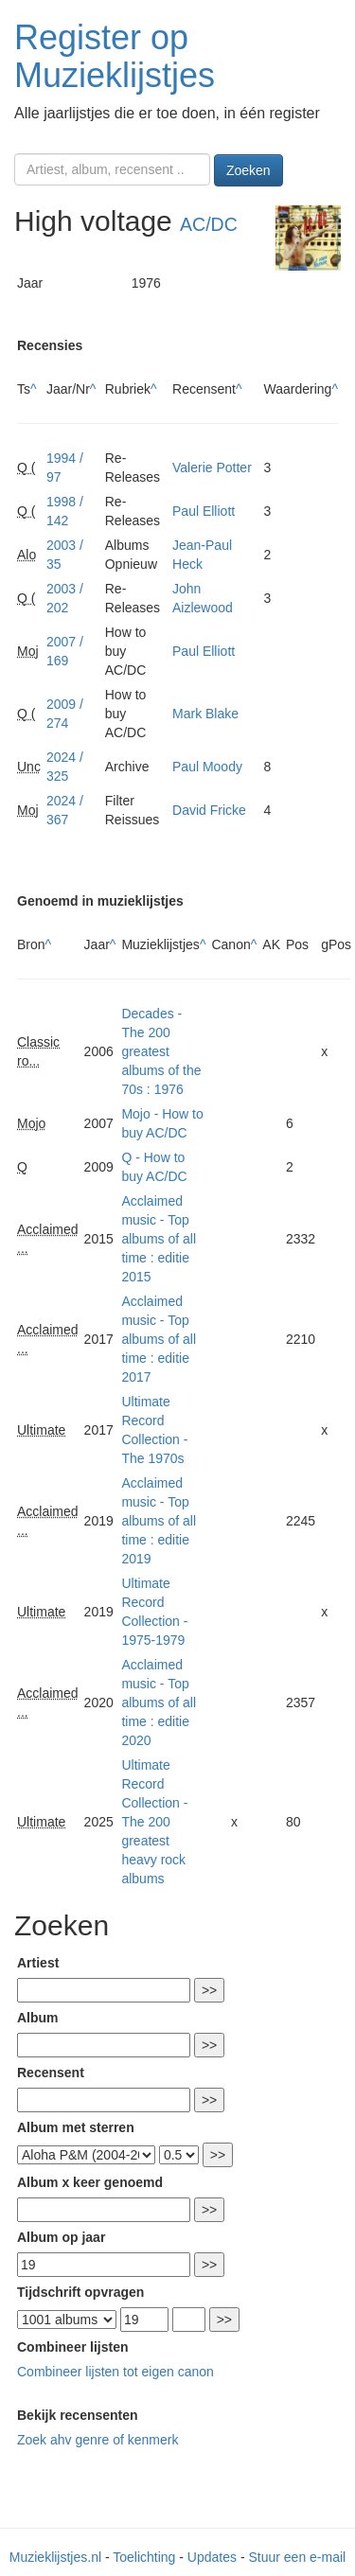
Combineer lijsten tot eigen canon (115, 2371)
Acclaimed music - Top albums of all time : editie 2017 (158, 1339)
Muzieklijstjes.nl (55, 2557)
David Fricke (209, 810)
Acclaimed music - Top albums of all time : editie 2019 (158, 1520)
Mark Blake (205, 713)
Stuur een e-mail (297, 2557)
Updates (212, 2557)
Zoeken (248, 170)
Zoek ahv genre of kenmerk (97, 2439)
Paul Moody (207, 766)
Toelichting (144, 2557)
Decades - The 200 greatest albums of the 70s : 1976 (161, 1051)
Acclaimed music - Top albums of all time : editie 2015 (158, 1238)
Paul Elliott (203, 511)
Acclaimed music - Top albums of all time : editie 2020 (158, 1702)
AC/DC (209, 224)
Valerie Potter (212, 467)
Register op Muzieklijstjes (114, 56)
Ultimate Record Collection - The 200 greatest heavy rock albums (154, 1821)
